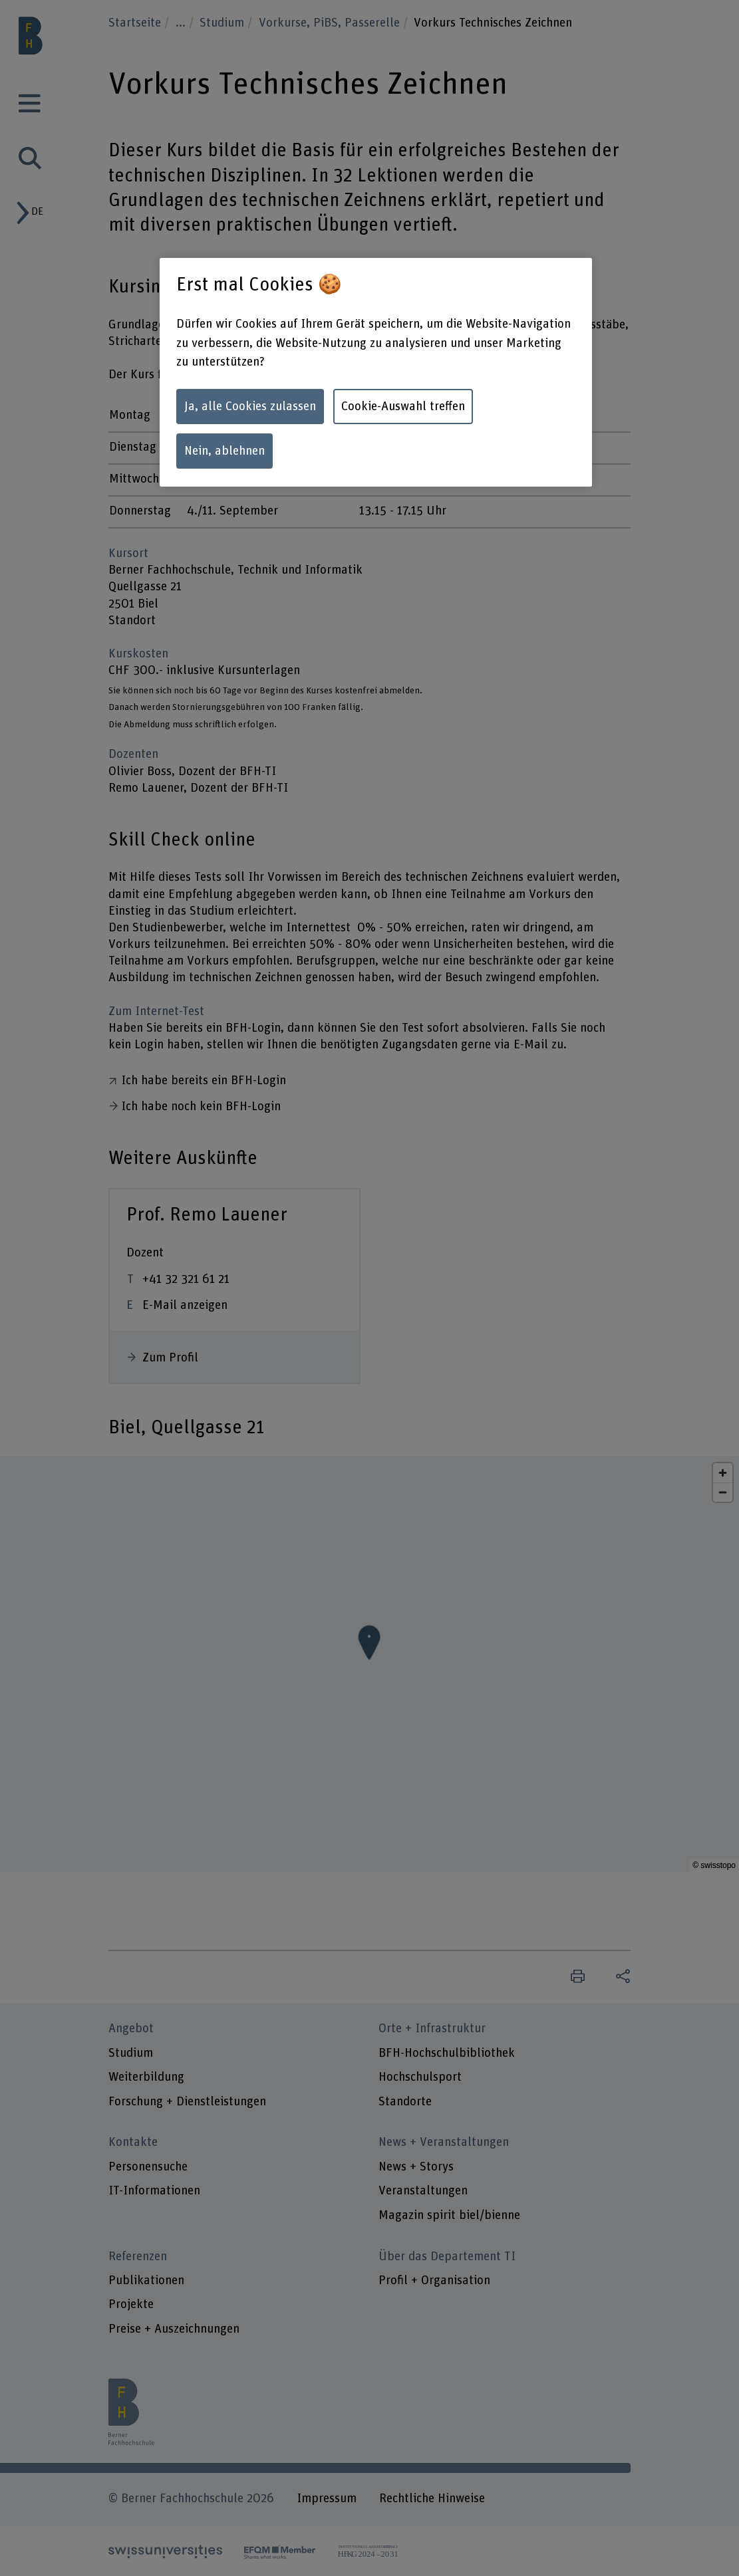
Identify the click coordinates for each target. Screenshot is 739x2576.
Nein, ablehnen (224, 451)
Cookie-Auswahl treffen (403, 406)
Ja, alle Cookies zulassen (250, 406)
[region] (376, 372)
